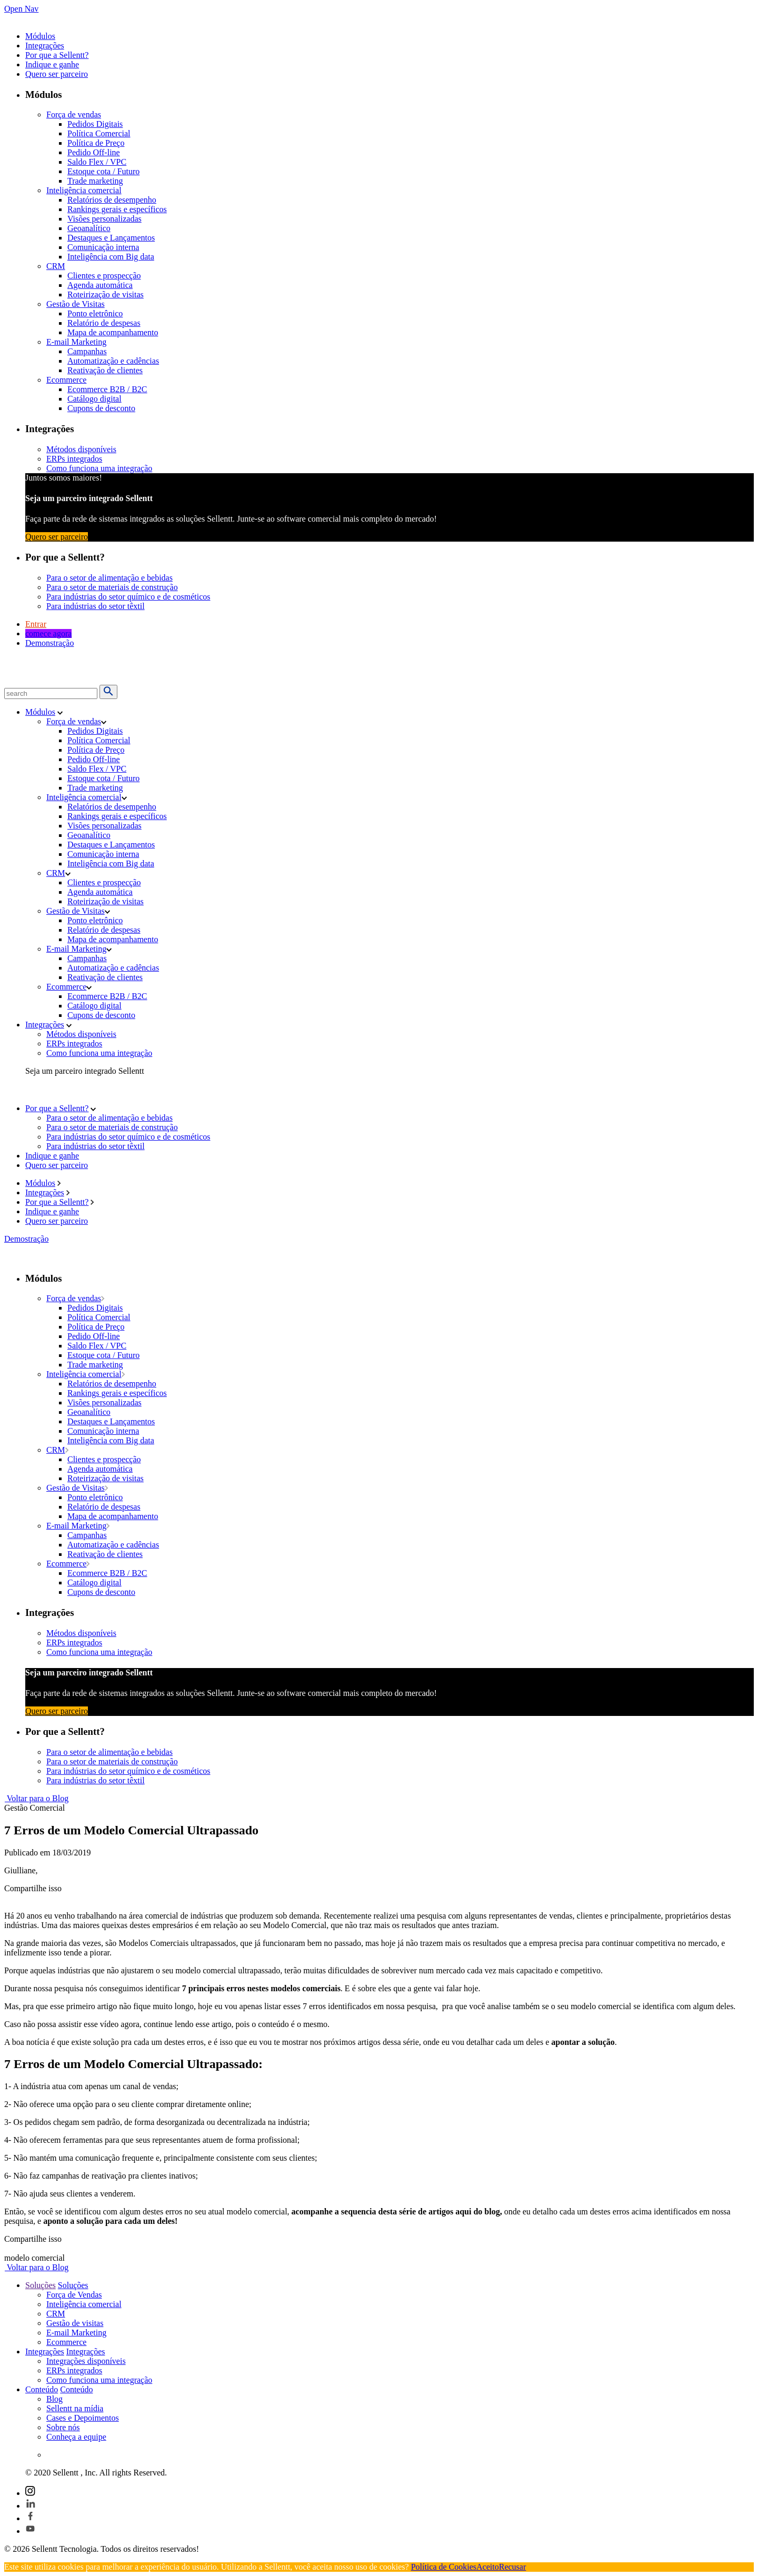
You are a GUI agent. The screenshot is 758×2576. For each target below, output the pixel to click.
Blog (54, 2398)
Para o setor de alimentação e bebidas (109, 577)
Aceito (487, 2566)
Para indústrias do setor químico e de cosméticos (128, 596)
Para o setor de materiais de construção (112, 587)
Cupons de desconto (101, 408)
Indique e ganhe (52, 64)
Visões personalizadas (104, 218)
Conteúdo (41, 2389)
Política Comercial (99, 133)
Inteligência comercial (84, 190)
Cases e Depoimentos (82, 2417)
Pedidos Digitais (95, 123)
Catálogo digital (94, 398)
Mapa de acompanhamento (112, 332)
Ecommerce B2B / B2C (107, 389)
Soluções (40, 2285)
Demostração (26, 1238)
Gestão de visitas (74, 2323)
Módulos (40, 36)
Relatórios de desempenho (111, 199)
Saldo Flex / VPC (96, 161)
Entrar (35, 624)
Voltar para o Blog (36, 1798)
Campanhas (87, 351)
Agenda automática (100, 285)
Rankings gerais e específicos (117, 209)
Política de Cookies (443, 2566)
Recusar (512, 2566)
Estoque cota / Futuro (103, 171)
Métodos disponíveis (81, 449)
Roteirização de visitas (105, 294)
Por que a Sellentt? (56, 55)
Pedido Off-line (93, 152)
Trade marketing (95, 180)
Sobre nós (63, 2427)
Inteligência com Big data (110, 256)
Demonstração (49, 642)
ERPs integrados (74, 458)
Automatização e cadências (113, 360)
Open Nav (21, 8)
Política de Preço (95, 142)
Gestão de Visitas (75, 303)
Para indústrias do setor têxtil (95, 606)
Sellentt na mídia (74, 2408)
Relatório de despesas (104, 322)
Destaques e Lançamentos (111, 237)
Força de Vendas (74, 2294)
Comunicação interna (103, 247)
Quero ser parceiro (56, 73)
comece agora (48, 633)
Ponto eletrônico (95, 313)
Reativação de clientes (105, 370)
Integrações (44, 45)
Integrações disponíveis (86, 2361)
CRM (55, 266)
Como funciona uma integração (99, 468)
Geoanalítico (89, 228)
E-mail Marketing (76, 341)
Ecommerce (66, 379)
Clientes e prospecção (104, 275)
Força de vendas (73, 114)
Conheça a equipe (76, 2436)
